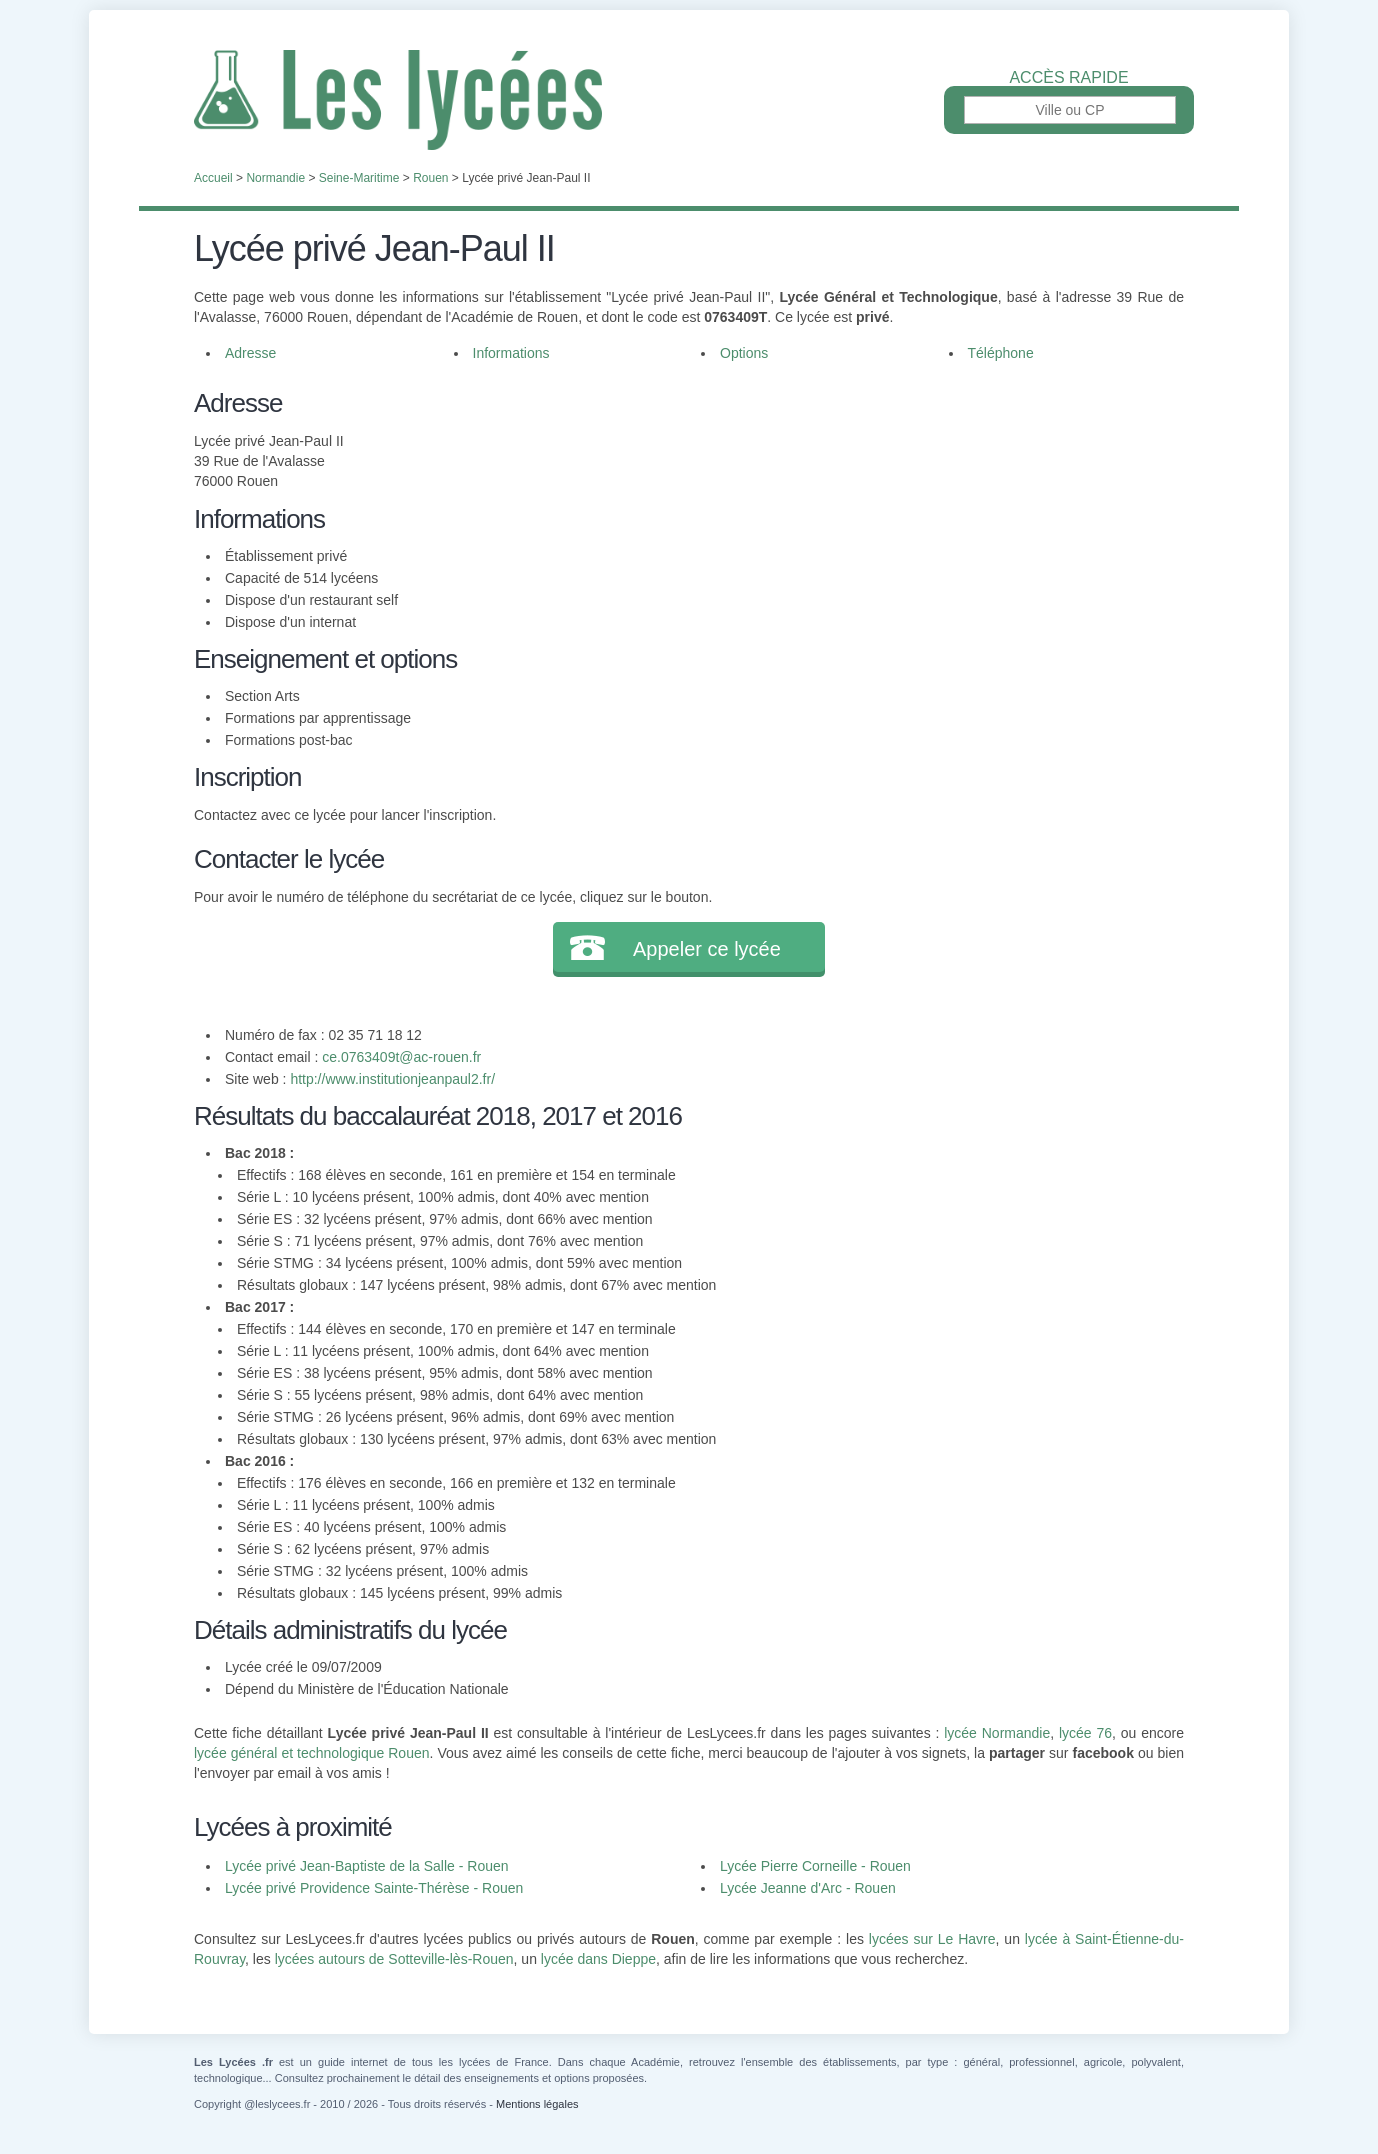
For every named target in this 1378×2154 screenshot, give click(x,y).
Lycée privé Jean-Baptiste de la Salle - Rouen (367, 1866)
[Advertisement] (927, 524)
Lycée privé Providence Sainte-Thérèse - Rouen (374, 1888)
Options (744, 353)
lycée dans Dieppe (598, 1959)
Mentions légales (537, 2104)
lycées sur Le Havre (932, 1939)
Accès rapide (1068, 78)
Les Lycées (689, 100)
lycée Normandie (997, 1733)
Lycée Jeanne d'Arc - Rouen (808, 1888)
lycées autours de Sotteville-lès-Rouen (394, 1959)
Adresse (250, 353)
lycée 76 (1085, 1733)
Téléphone (1001, 353)
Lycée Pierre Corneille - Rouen (815, 1866)
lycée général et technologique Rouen (312, 1753)
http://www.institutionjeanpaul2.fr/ (392, 1079)
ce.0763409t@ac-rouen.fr (401, 1057)
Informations (511, 353)
